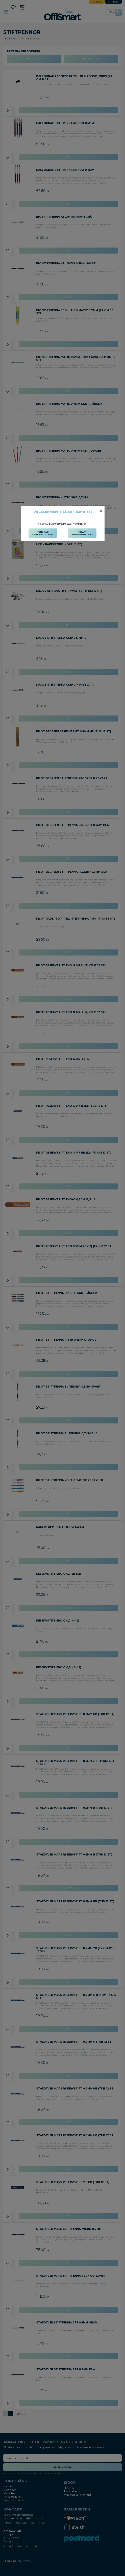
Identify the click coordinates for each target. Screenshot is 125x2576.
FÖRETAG (42, 533)
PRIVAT (82, 533)
